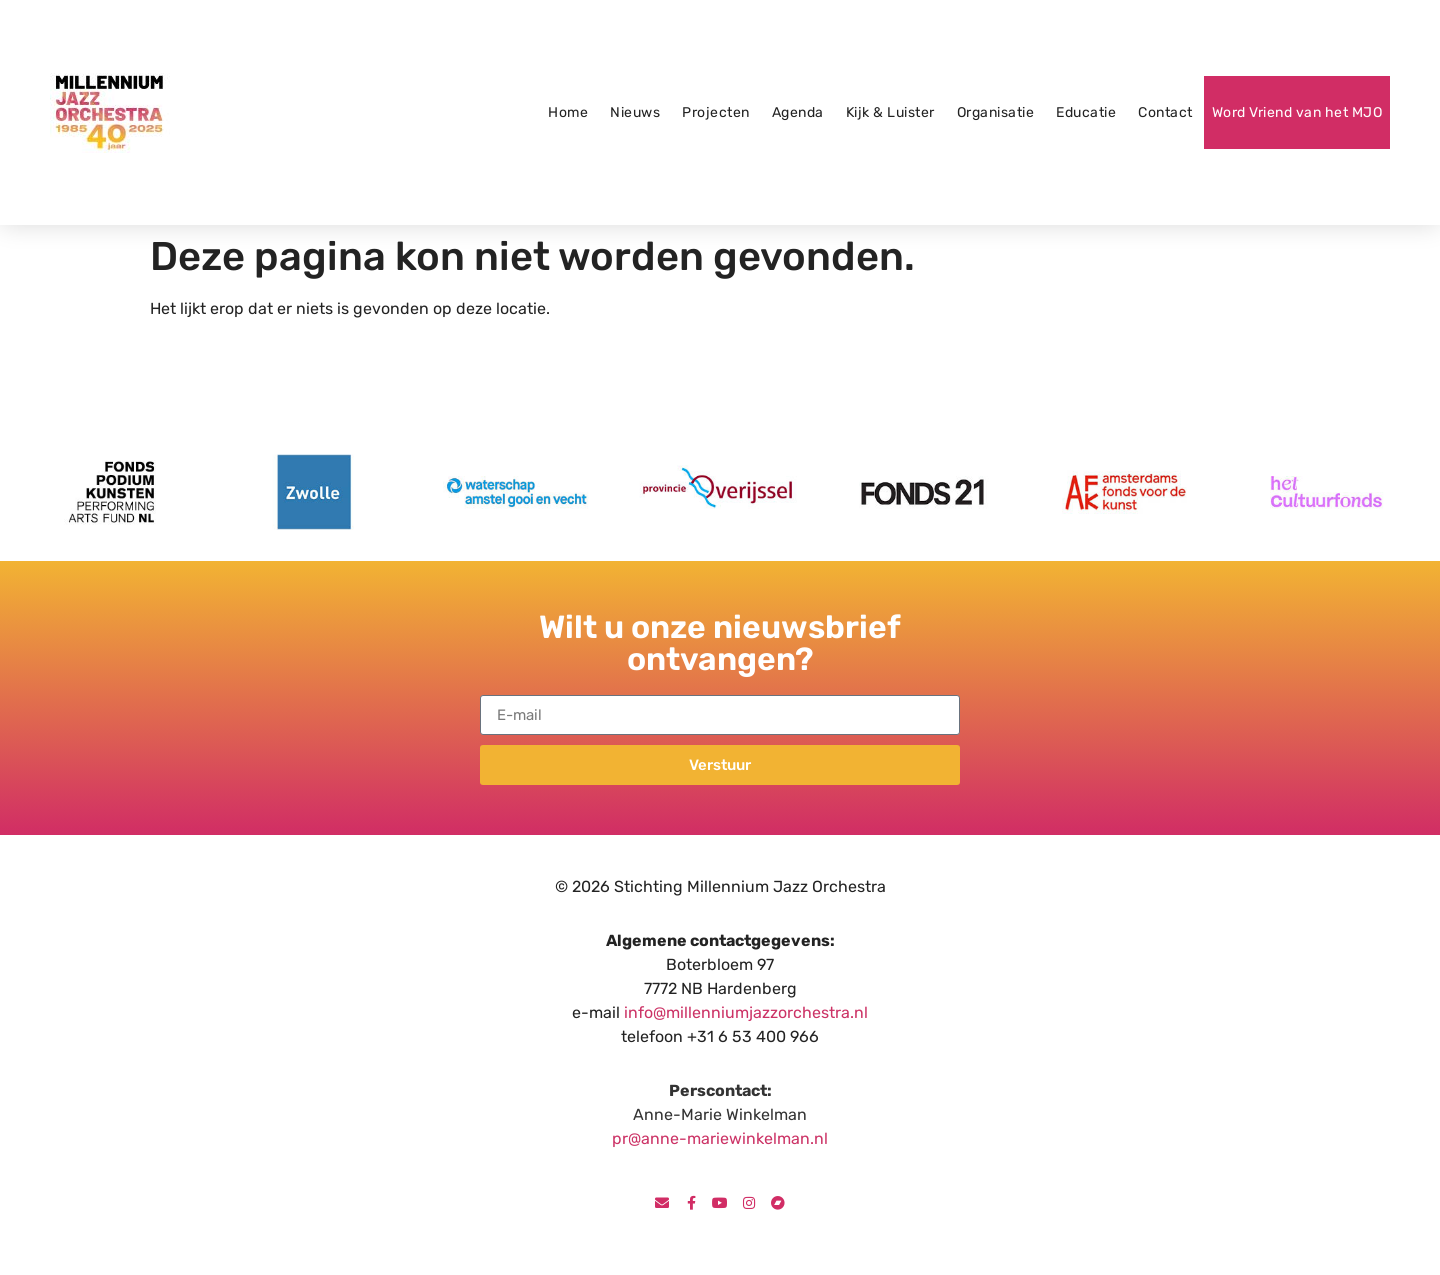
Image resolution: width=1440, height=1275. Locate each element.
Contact (1165, 112)
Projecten (716, 112)
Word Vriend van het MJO (1297, 112)
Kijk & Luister (890, 112)
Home (568, 112)
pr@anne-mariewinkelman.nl (720, 1138)
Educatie (1086, 112)
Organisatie (996, 112)
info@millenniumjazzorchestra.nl (746, 1012)
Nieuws (635, 112)
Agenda (798, 112)
